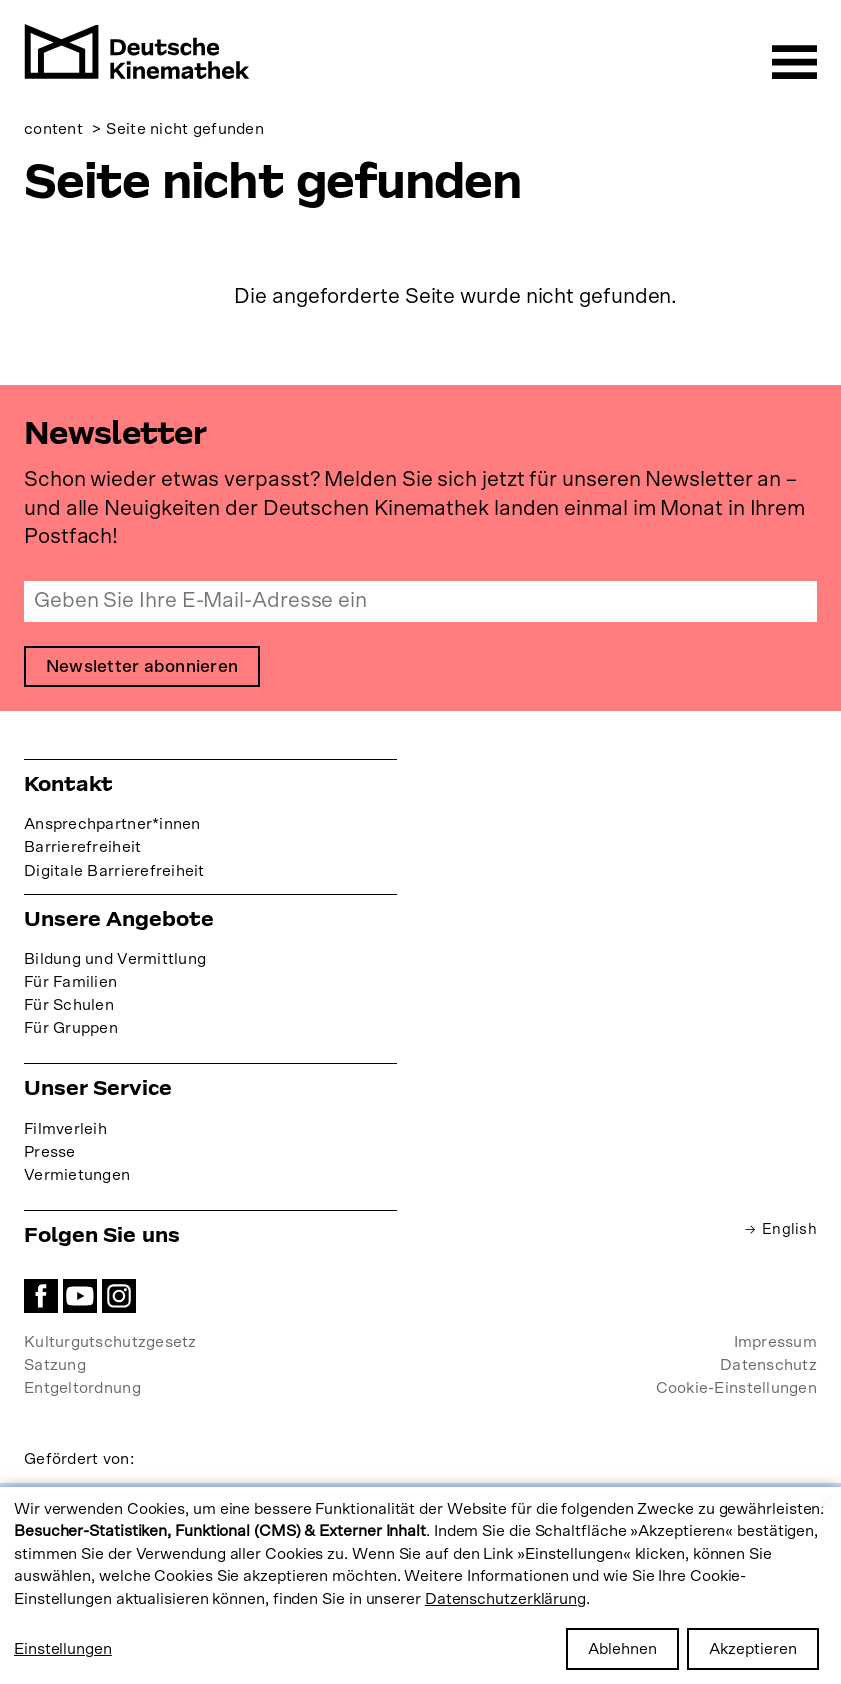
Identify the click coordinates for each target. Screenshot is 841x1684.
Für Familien (70, 983)
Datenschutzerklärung (505, 1599)
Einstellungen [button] (63, 1649)
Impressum (775, 1343)
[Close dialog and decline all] (826, 1499)
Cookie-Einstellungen (736, 1389)
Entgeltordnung (82, 1389)
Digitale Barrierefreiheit (114, 872)
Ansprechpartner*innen (112, 825)
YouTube (80, 1297)
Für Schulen (69, 1006)
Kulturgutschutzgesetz (110, 1343)
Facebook (41, 1297)
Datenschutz (768, 1366)
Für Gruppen (71, 1029)
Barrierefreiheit (82, 849)
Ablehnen (622, 1649)
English (789, 1230)
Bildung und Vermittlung (115, 960)
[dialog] (420, 1585)
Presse (50, 1153)
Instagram (119, 1297)
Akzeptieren (753, 1649)
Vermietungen (77, 1176)
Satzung (55, 1366)
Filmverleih (65, 1130)
